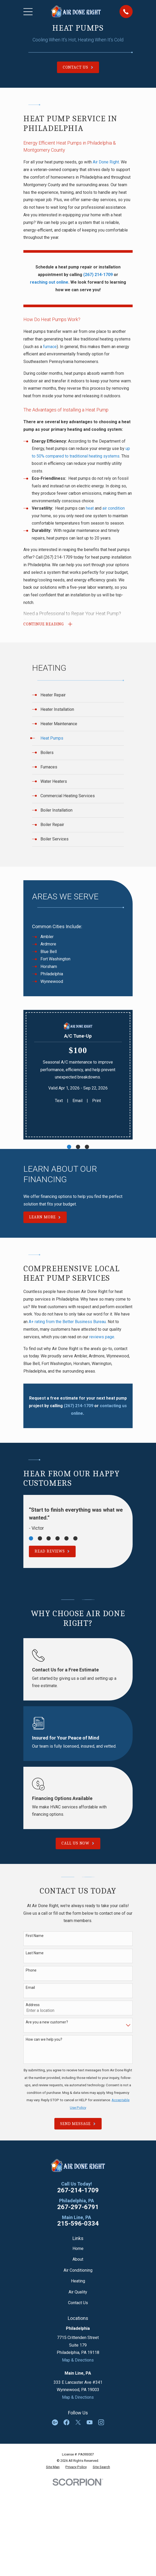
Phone (31, 1970)
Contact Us (78, 2302)
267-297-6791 (78, 2207)
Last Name (35, 1953)
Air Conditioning (78, 2270)
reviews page (101, 1336)
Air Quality (78, 2291)
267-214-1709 (78, 2190)
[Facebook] (66, 2422)
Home (78, 2248)
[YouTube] (89, 2422)
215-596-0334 (78, 2224)
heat (90, 508)
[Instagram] (101, 2422)
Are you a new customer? (47, 2022)
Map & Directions (78, 2360)
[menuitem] (78, 695)
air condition (113, 508)
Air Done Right (106, 161)
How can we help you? (44, 2039)
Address (33, 2005)
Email (77, 1100)
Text (59, 1100)
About (77, 2259)
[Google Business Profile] (55, 2422)
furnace (50, 346)
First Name (35, 1936)
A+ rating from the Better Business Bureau (67, 1321)
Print (96, 1100)
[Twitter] (78, 2422)
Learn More (45, 1217)
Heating (78, 2281)
